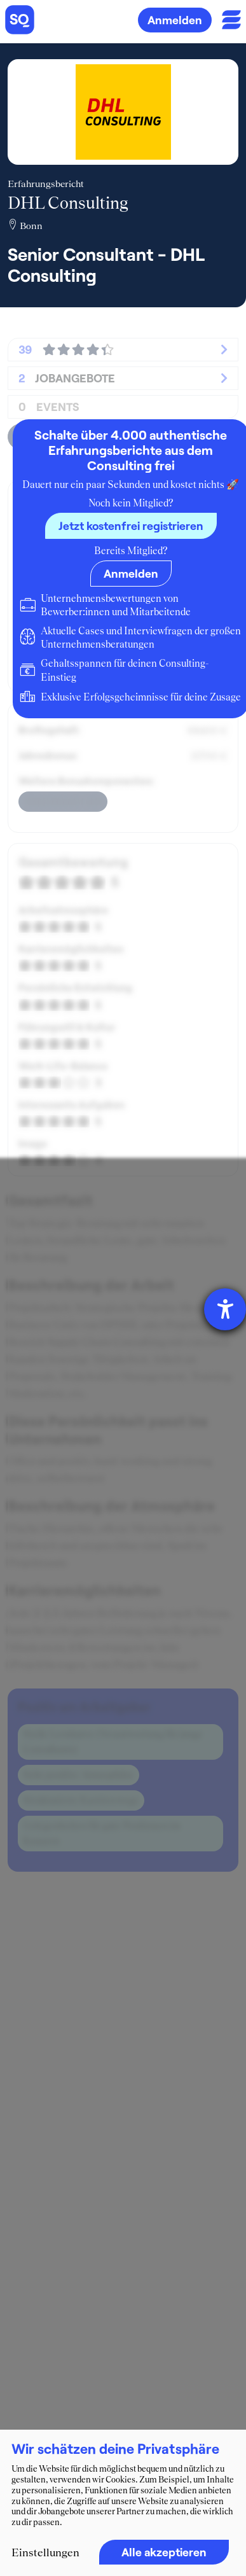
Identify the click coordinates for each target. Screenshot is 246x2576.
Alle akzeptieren (164, 2552)
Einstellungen (45, 2552)
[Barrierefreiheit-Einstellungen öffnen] (225, 1309)
